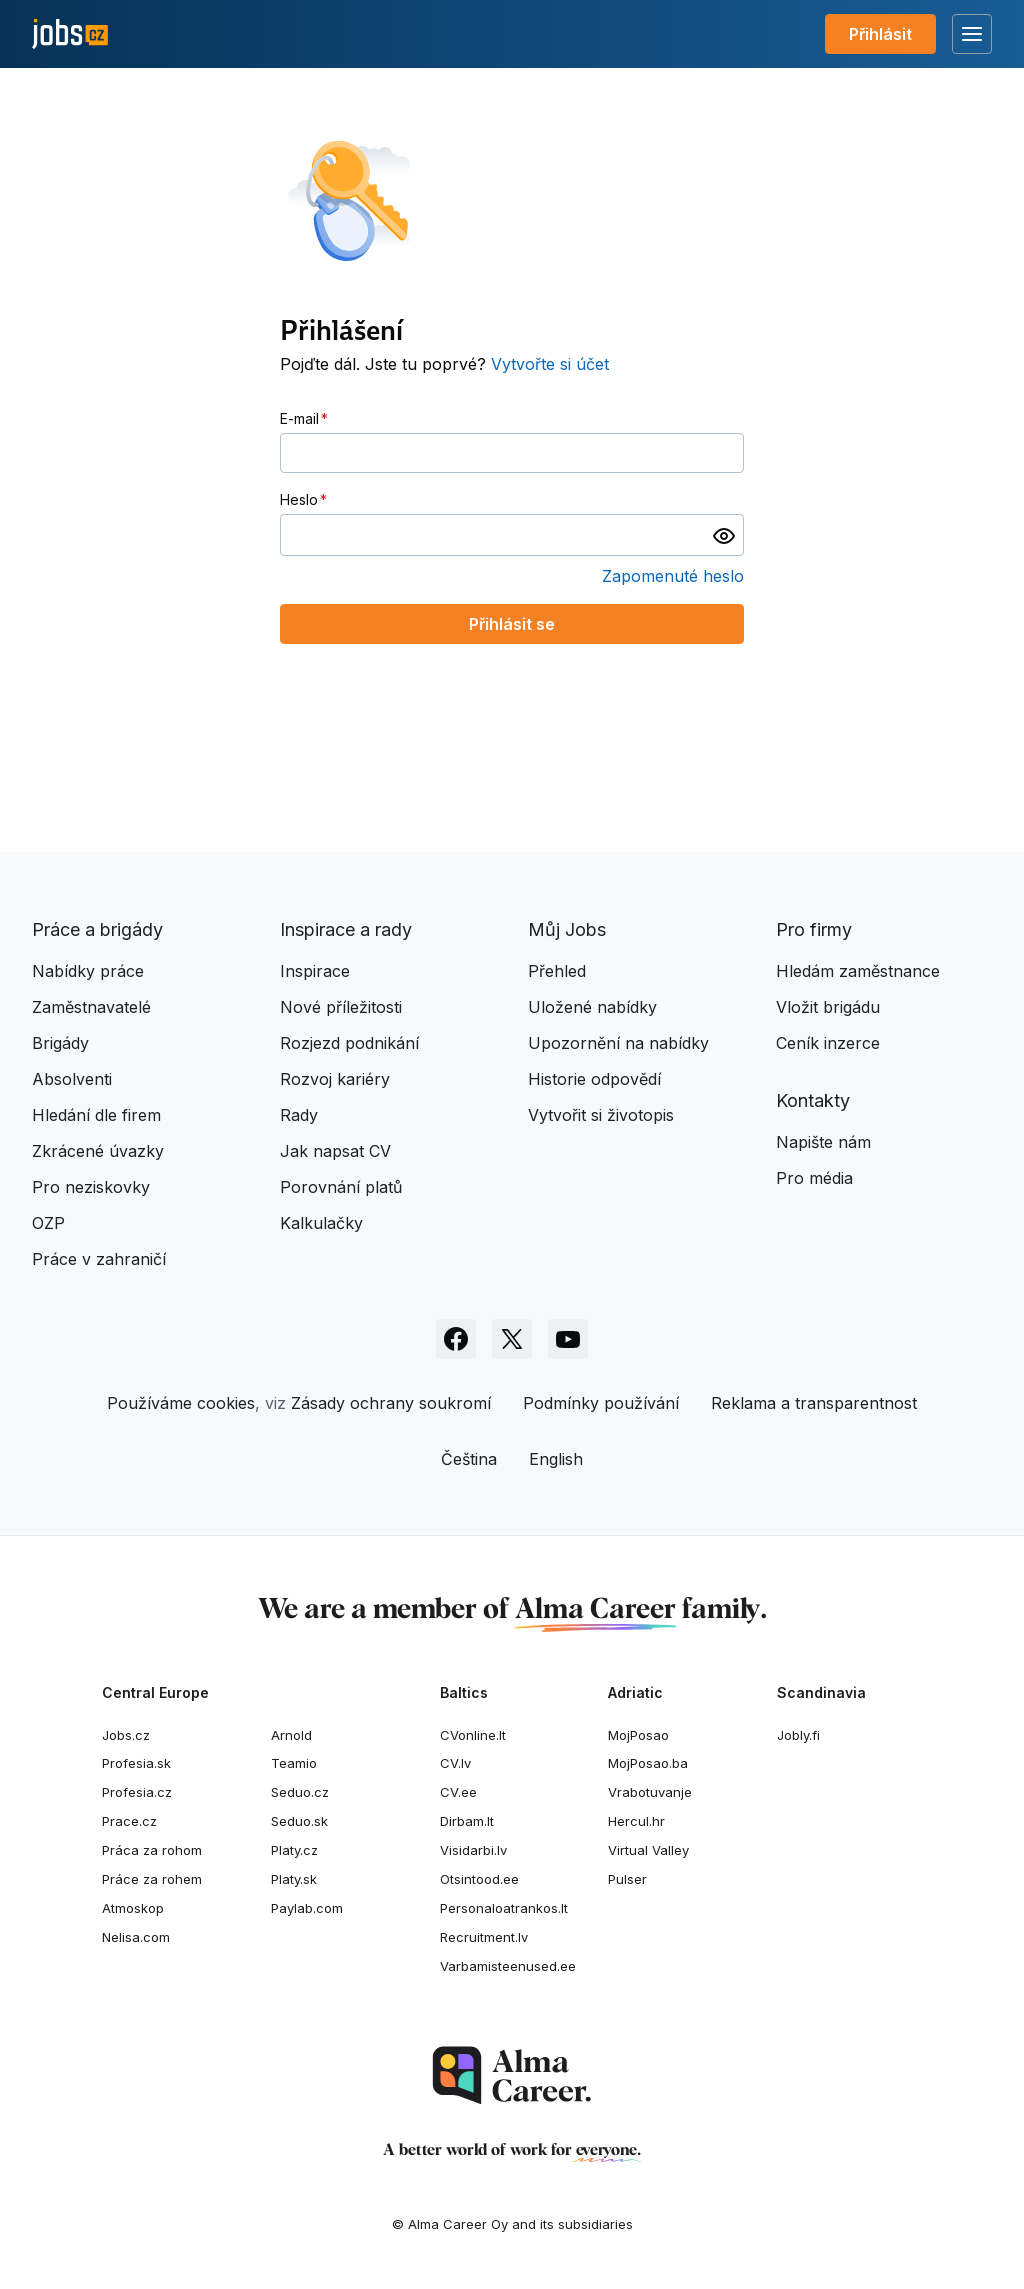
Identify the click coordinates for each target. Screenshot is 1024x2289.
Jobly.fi (798, 1735)
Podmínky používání (601, 1403)
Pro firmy (814, 929)
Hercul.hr (636, 1821)
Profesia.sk (136, 1763)
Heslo (299, 499)
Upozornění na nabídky (618, 1043)
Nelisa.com (136, 1937)
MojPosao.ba (648, 1763)
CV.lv (455, 1763)
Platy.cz (294, 1850)
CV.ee (458, 1792)
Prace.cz (129, 1821)
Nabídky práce (88, 971)
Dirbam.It (467, 1821)
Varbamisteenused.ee (508, 1966)
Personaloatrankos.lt (504, 1908)
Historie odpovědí (594, 1079)
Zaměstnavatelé (91, 1007)
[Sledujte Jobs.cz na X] (512, 1339)
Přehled (557, 971)
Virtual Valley (648, 1850)
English (556, 1459)
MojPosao (638, 1735)
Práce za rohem (152, 1879)
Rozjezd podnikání (349, 1043)
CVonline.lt (473, 1735)
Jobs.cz (126, 1735)
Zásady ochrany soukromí (391, 1403)
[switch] (724, 535)
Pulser (627, 1879)
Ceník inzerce (828, 1043)
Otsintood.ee (479, 1879)
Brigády (60, 1043)
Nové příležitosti (341, 1007)
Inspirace (315, 971)
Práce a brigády (97, 929)
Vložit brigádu (828, 1007)
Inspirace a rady (346, 929)
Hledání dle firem (96, 1115)
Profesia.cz (137, 1792)
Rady (299, 1115)
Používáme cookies (181, 1403)
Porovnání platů (341, 1187)
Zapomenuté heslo (673, 576)
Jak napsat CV (335, 1151)
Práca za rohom (152, 1850)
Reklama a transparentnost (814, 1403)
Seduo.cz (300, 1792)
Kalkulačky (321, 1223)
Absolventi (72, 1079)
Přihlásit (880, 34)
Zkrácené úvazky (98, 1151)
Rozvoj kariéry (335, 1079)
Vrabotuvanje (650, 1792)
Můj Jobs (567, 929)
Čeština (469, 1459)
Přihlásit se (512, 624)
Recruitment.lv (484, 1937)
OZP (48, 1223)
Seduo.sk (299, 1821)
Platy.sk (294, 1879)
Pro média (814, 1178)
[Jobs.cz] (70, 34)
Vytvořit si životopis (601, 1115)
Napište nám (823, 1142)
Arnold (291, 1735)
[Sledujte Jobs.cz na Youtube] (568, 1339)
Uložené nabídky (592, 1007)
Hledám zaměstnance (858, 971)
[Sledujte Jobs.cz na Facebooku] (456, 1339)
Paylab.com (307, 1908)
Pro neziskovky (91, 1187)
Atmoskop (133, 1908)
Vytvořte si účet (550, 364)
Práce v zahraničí (99, 1259)
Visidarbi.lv (473, 1850)
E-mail (299, 418)
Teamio (294, 1763)
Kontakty (813, 1100)
